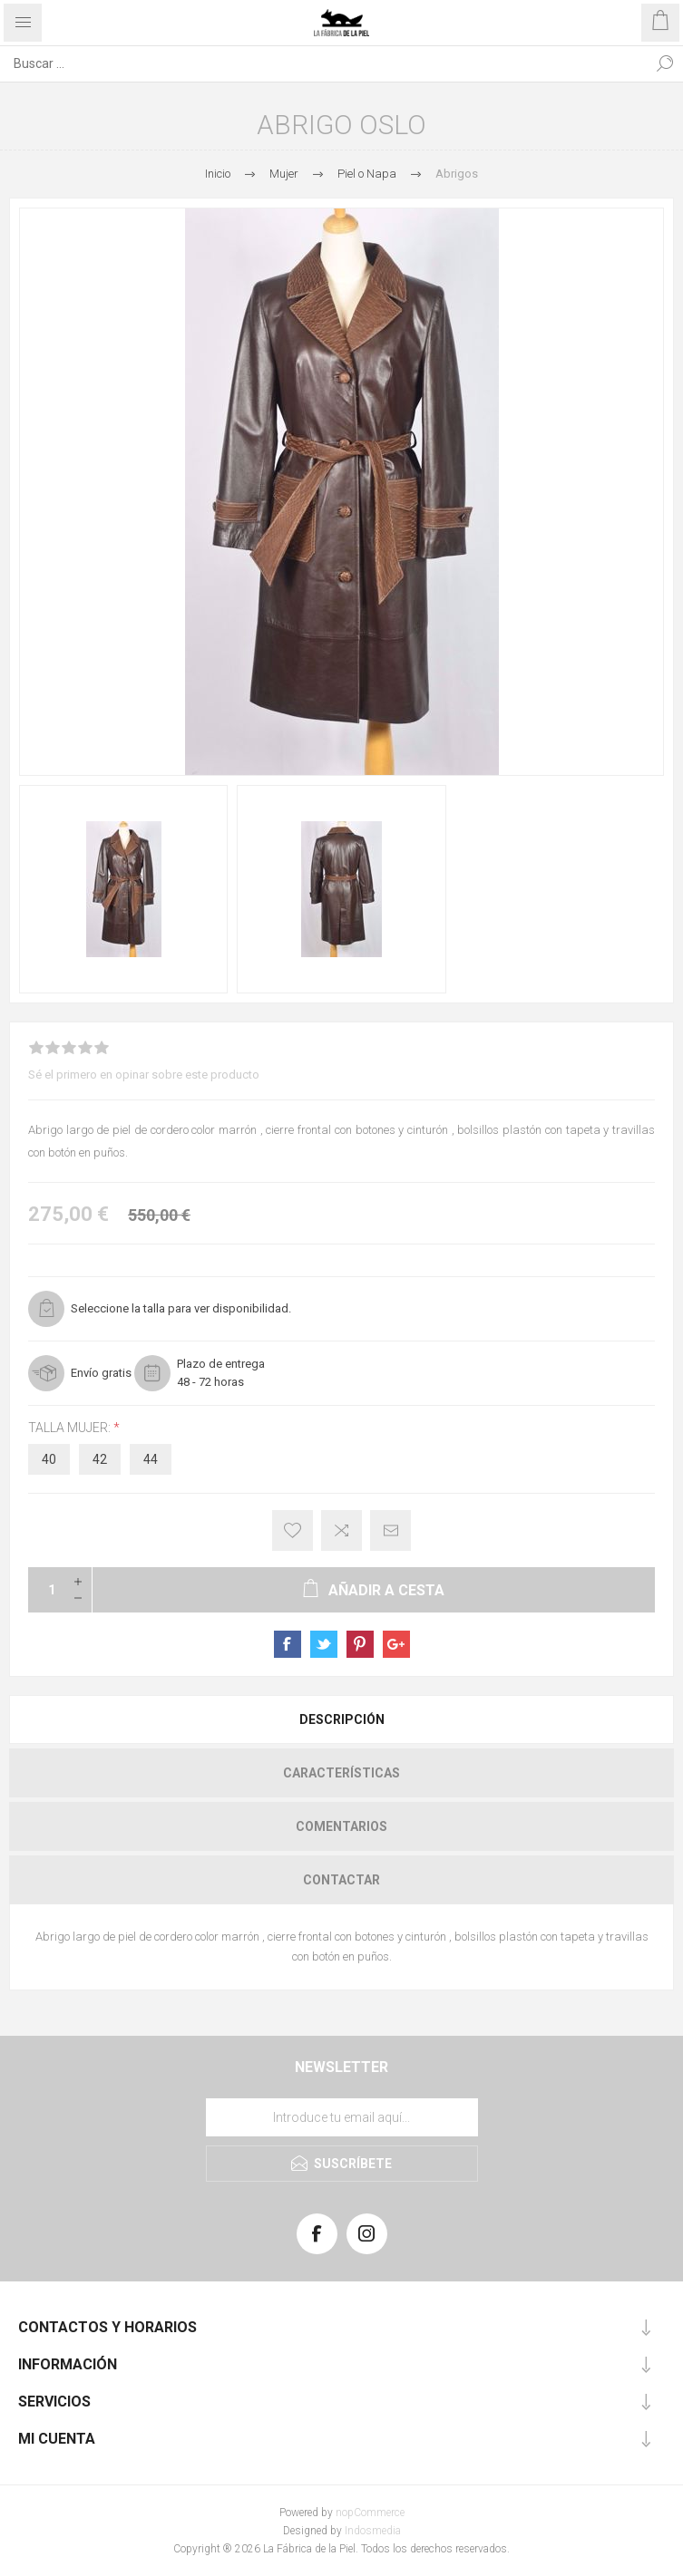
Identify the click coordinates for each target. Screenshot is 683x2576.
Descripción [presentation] (342, 1719)
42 (100, 1459)
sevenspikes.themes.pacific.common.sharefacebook (287, 1644)
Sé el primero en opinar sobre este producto (143, 1074)
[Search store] (323, 63)
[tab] (341, 1719)
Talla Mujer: (70, 1427)
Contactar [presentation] (341, 1880)
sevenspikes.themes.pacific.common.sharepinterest (360, 1644)
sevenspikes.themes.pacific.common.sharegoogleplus (396, 1644)
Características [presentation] (341, 1773)
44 (150, 1459)
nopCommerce (370, 2512)
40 (49, 1459)
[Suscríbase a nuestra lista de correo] (342, 2117)
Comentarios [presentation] (341, 1826)
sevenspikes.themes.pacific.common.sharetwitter (323, 1644)
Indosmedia (373, 2530)
